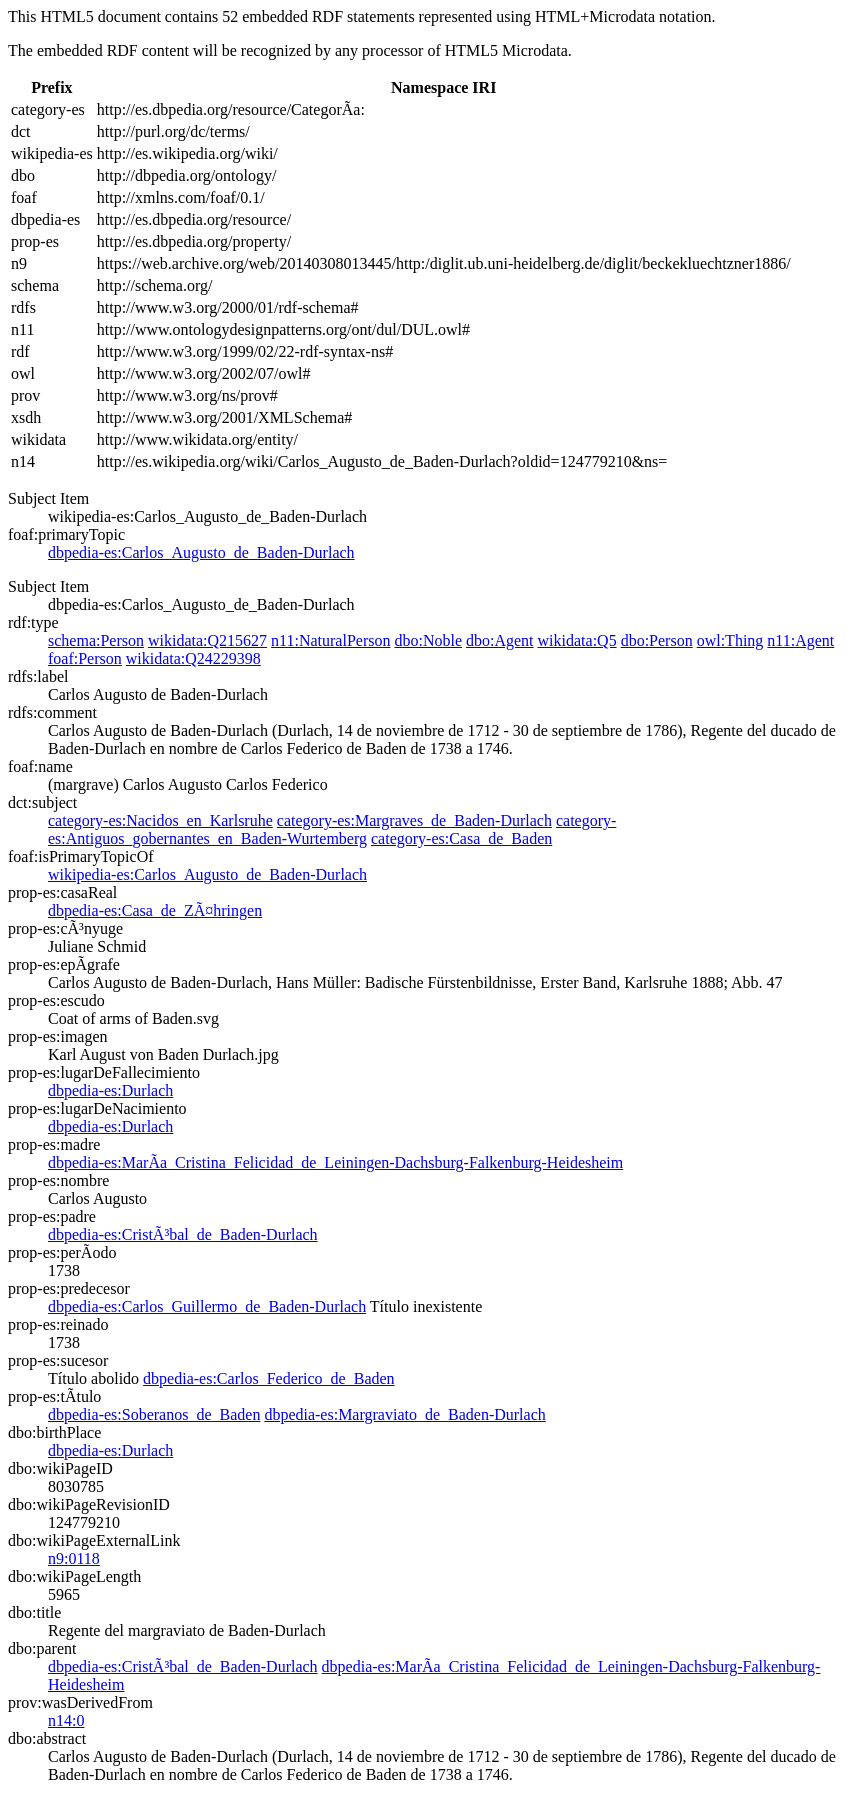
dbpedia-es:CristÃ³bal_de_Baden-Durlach (183, 1234)
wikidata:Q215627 (207, 640)
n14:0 (66, 1720)
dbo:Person (657, 640)
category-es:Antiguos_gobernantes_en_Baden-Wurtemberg (332, 829)
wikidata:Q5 (577, 640)
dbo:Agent (500, 640)
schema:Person (96, 640)
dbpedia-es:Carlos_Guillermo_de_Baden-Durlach (207, 1306)
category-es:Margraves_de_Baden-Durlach (414, 820)
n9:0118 (74, 1558)
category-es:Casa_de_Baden (461, 838)
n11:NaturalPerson (330, 640)
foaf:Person (85, 658)
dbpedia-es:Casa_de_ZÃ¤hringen (155, 910)
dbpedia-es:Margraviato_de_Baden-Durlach (404, 1414)
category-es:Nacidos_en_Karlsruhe (160, 820)
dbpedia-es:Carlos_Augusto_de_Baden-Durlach (201, 552)
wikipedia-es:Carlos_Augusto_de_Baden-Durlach (207, 874)
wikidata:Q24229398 (193, 658)
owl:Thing (730, 640)
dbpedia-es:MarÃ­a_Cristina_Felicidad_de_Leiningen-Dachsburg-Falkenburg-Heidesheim (335, 1162)
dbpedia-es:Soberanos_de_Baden (154, 1414)
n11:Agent (800, 640)
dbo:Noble (428, 640)
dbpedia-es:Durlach (110, 1090)
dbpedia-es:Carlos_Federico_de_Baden (268, 1378)
